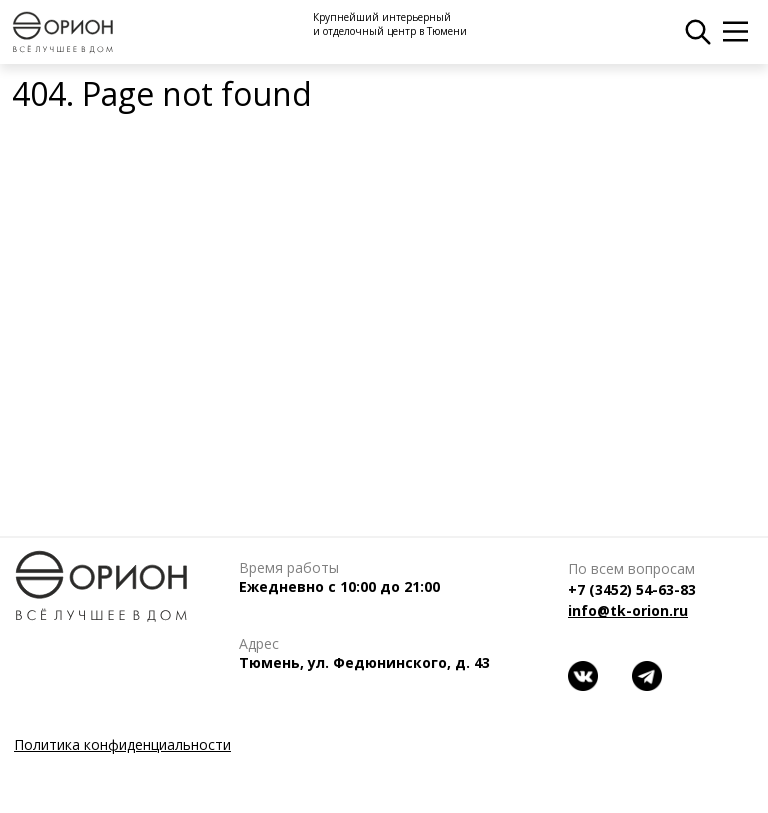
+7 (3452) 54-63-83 (632, 589)
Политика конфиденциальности (122, 744)
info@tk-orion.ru (628, 610)
